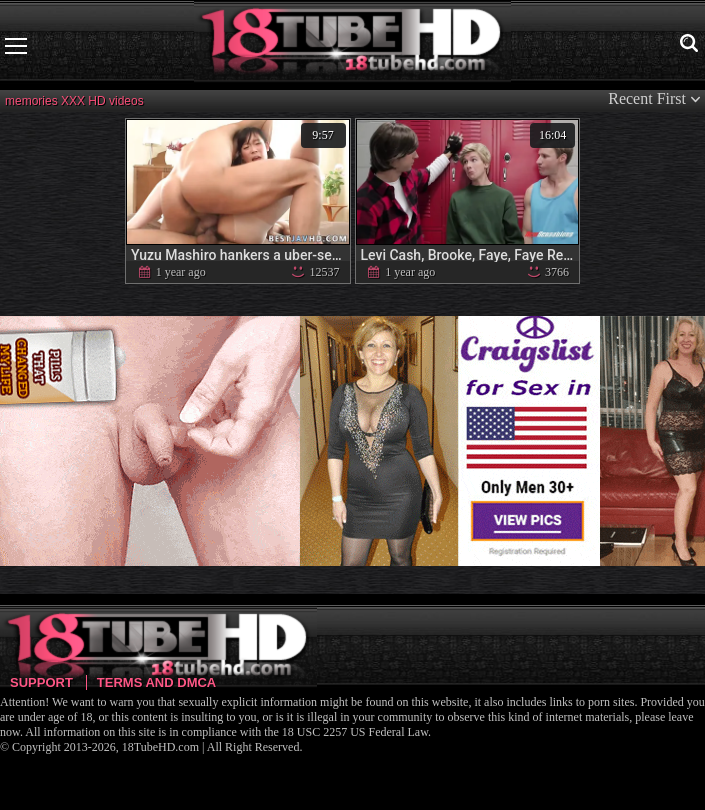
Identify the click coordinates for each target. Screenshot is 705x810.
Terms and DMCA (156, 682)
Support (41, 682)
